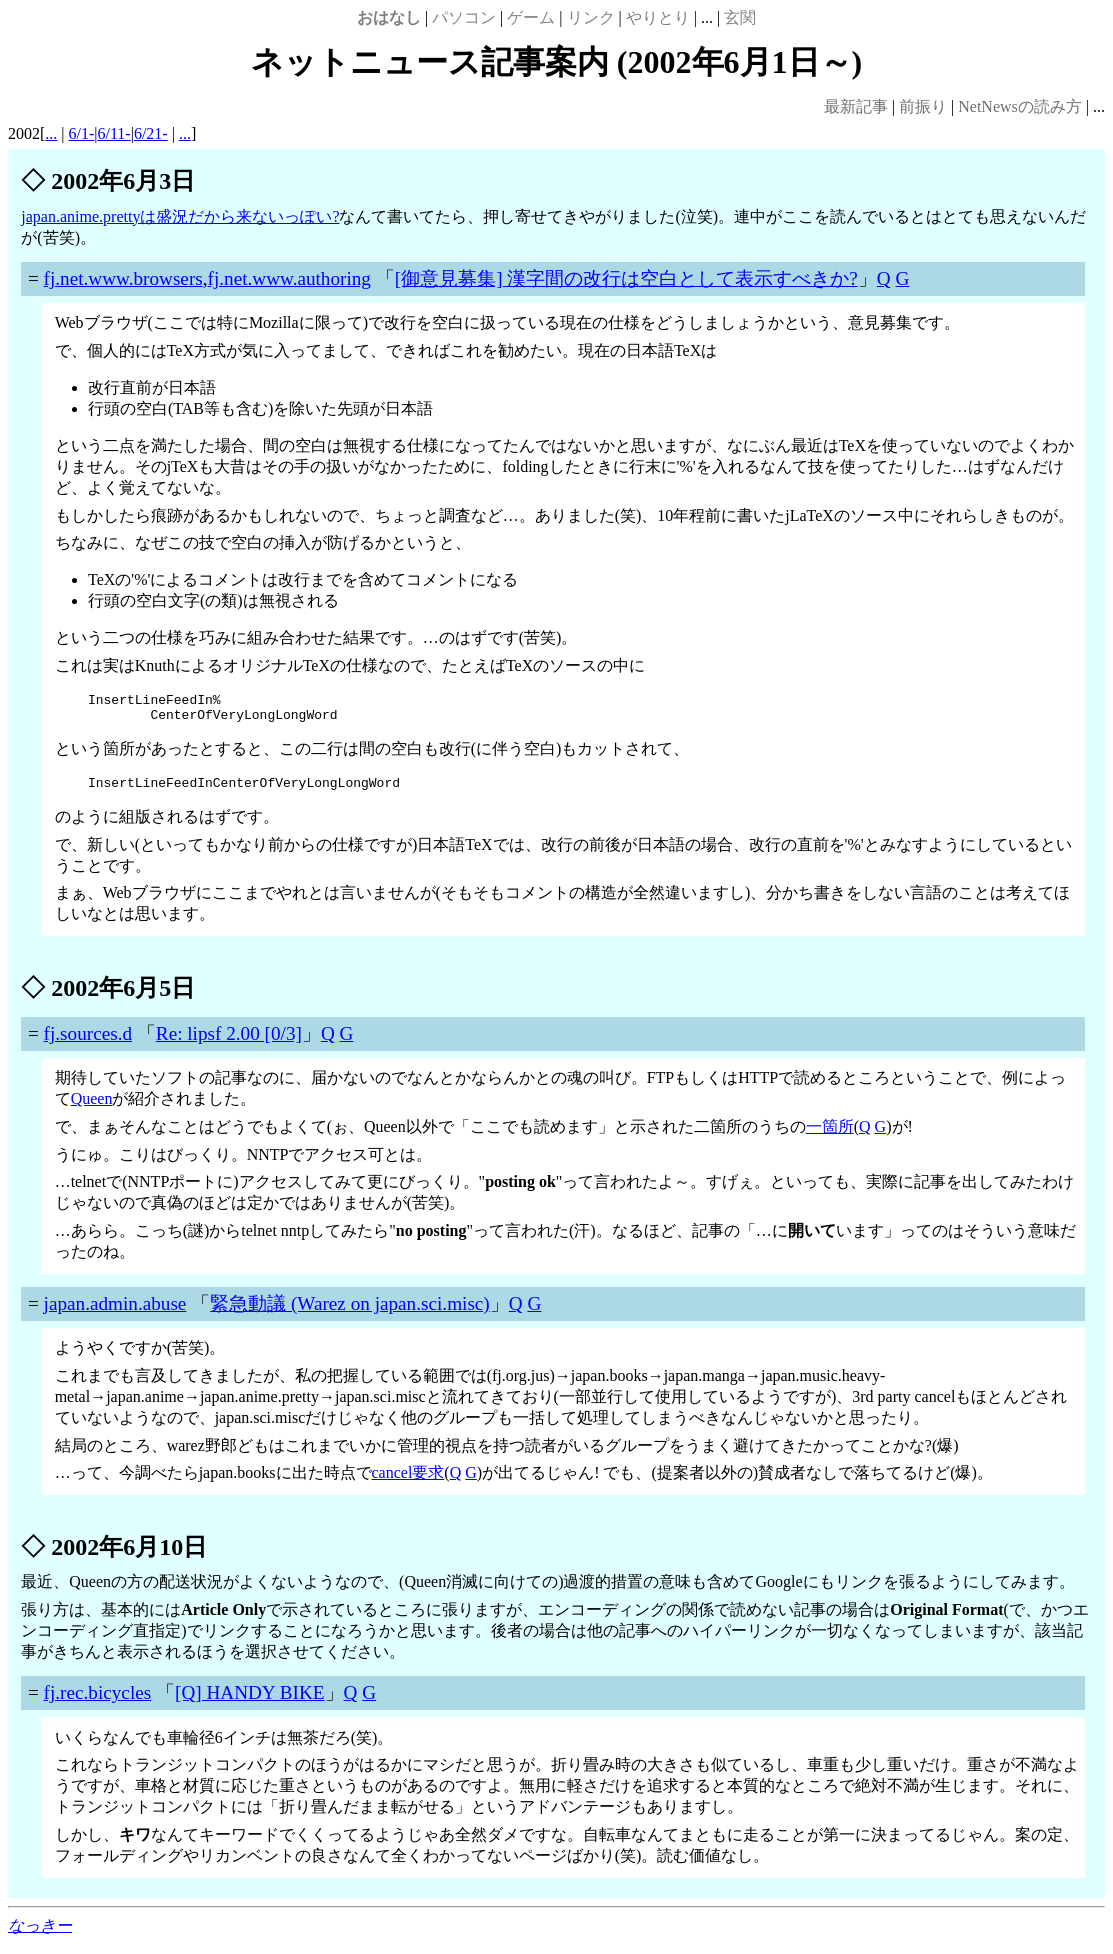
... (51, 133)
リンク (591, 17)
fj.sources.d (88, 1042)
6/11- (114, 133)
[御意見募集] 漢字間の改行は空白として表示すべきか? (626, 278)
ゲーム (531, 17)
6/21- (151, 133)
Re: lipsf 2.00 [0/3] (229, 1042)
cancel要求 (408, 1481)
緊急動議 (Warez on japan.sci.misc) (350, 1312)
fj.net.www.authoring (289, 278)
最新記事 (856, 106)
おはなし (389, 17)
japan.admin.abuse (115, 1312)
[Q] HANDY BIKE (250, 1701)
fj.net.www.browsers (123, 278)
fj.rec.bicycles (98, 1701)
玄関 (740, 17)
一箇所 (830, 1135)
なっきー (40, 1934)
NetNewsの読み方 (1020, 106)
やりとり (658, 17)
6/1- (82, 133)
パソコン (464, 17)
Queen (92, 1107)
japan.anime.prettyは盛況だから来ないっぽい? (180, 216)
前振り (923, 106)
